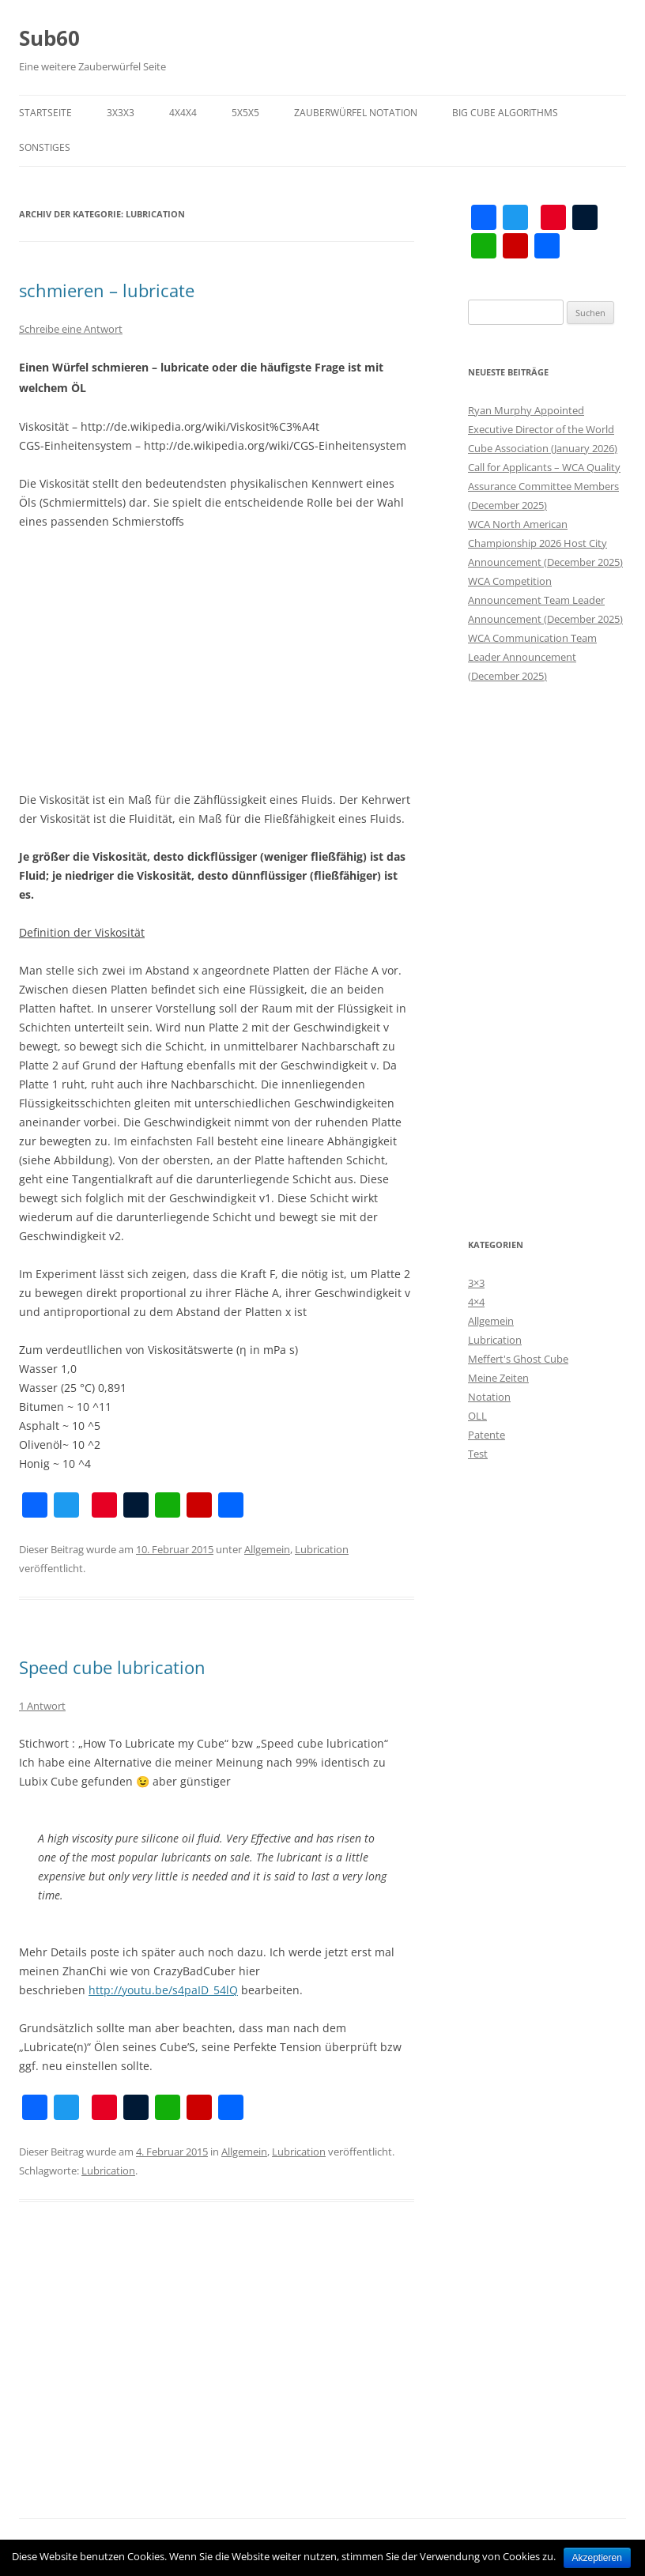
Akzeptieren (597, 2557)
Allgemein (267, 1549)
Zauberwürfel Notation (355, 112)
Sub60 (49, 38)
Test (478, 1453)
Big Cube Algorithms (505, 112)
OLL (477, 1416)
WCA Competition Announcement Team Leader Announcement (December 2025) (545, 600)
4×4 (476, 1302)
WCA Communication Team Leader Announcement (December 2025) (532, 657)
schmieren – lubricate (106, 290)
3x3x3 (120, 112)
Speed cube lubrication (112, 1667)
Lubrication (322, 1549)
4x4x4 (183, 112)
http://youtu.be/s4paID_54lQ (163, 1989)
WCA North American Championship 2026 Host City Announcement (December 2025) (545, 543)
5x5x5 (245, 112)
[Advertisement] (216, 660)
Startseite (45, 112)
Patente (486, 1435)
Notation (489, 1397)
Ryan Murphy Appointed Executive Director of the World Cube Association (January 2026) (542, 429)
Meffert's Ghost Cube (518, 1359)
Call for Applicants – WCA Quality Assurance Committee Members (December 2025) (544, 486)
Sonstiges (44, 147)
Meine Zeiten (498, 1378)
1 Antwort (42, 1706)
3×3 (476, 1283)
